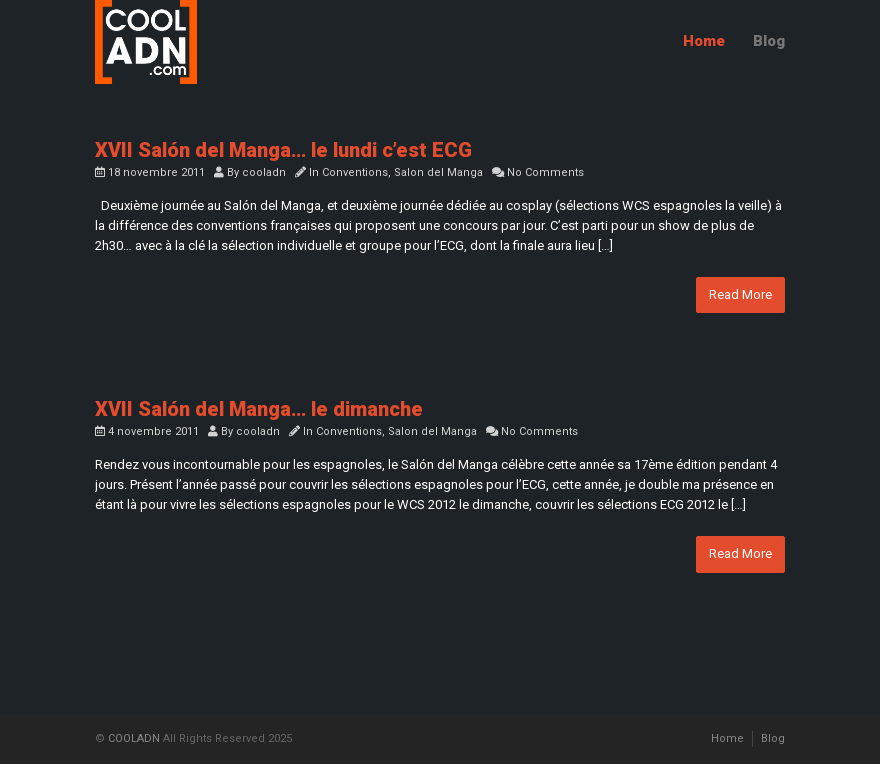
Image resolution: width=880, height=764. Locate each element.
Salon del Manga (438, 172)
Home (704, 41)
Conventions (355, 172)
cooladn (264, 172)
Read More (740, 294)
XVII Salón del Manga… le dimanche (259, 409)
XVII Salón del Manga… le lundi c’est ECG (283, 150)
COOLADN (134, 738)
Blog (769, 41)
